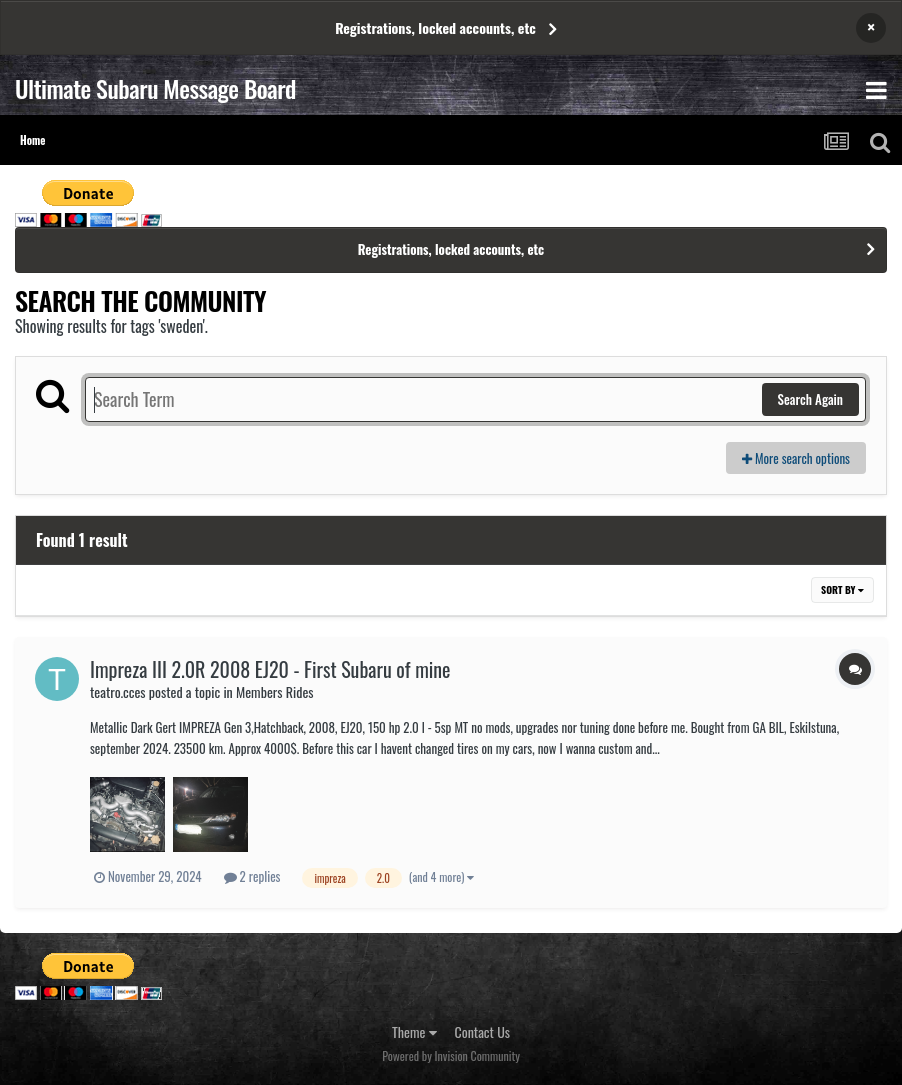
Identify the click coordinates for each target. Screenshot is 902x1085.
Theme (414, 1031)
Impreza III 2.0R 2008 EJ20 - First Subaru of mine (270, 669)
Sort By (842, 589)
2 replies (252, 876)
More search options (796, 458)
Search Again (810, 399)
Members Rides (275, 691)
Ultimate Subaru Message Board (155, 88)
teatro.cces (118, 691)
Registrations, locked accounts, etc (435, 27)
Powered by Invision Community (451, 1055)
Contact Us (482, 1031)
